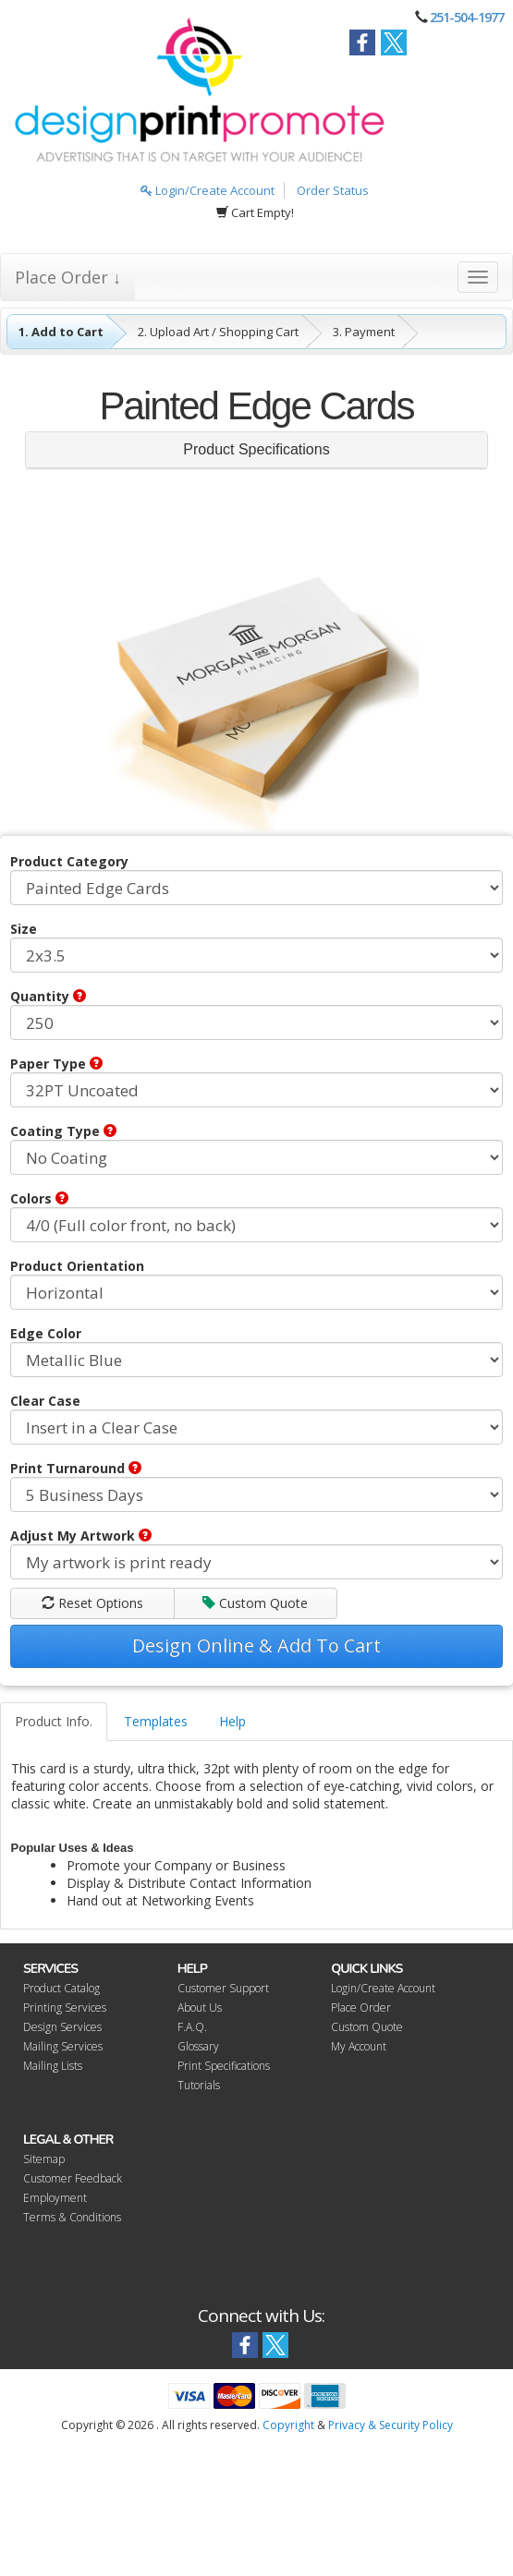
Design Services (62, 2027)
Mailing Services (63, 2046)
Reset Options (92, 1603)
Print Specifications (223, 2066)
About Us (199, 2007)
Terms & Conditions (72, 2217)
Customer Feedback (72, 2178)
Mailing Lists (52, 2066)
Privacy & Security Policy (390, 2425)
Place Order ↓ (68, 277)
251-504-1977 (467, 17)
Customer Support (223, 1988)
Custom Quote (255, 1603)
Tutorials (198, 2085)
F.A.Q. (192, 2027)
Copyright (288, 2425)
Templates (156, 1721)
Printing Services (64, 2007)
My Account (358, 2046)
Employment (55, 2198)
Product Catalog (61, 1988)
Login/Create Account (207, 190)
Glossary (198, 2046)
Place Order (361, 2007)
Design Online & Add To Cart (256, 1645)
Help (232, 1721)
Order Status (333, 190)
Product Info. (53, 1721)
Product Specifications (256, 449)
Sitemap (44, 2159)
